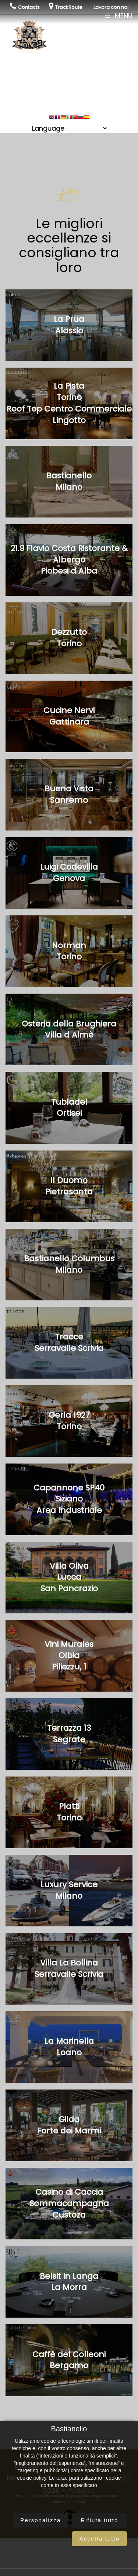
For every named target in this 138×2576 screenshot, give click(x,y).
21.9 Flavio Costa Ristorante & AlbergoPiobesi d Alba (69, 560)
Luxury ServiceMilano (69, 1890)
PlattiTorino (69, 1812)
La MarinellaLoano (69, 2046)
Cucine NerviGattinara (69, 716)
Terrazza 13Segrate (69, 1733)
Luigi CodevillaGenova (69, 872)
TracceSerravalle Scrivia (69, 1342)
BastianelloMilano (69, 481)
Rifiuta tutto (99, 2520)
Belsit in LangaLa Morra (69, 2281)
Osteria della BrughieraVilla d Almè (69, 1029)
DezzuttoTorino (69, 637)
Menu (118, 15)
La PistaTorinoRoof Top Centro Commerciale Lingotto (69, 403)
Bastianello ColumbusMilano (69, 1264)
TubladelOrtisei (69, 1107)
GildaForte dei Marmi (69, 2125)
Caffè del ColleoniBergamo (69, 2360)
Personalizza (40, 2520)
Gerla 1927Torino (69, 1420)
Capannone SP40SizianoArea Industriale (69, 1499)
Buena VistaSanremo (69, 794)
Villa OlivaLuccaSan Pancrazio (69, 1577)
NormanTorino (69, 951)
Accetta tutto (99, 2538)
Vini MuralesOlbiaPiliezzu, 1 (69, 1655)
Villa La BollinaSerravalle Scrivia (69, 1968)
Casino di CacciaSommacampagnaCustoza (69, 2203)
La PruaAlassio (69, 324)
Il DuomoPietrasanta (69, 1185)
